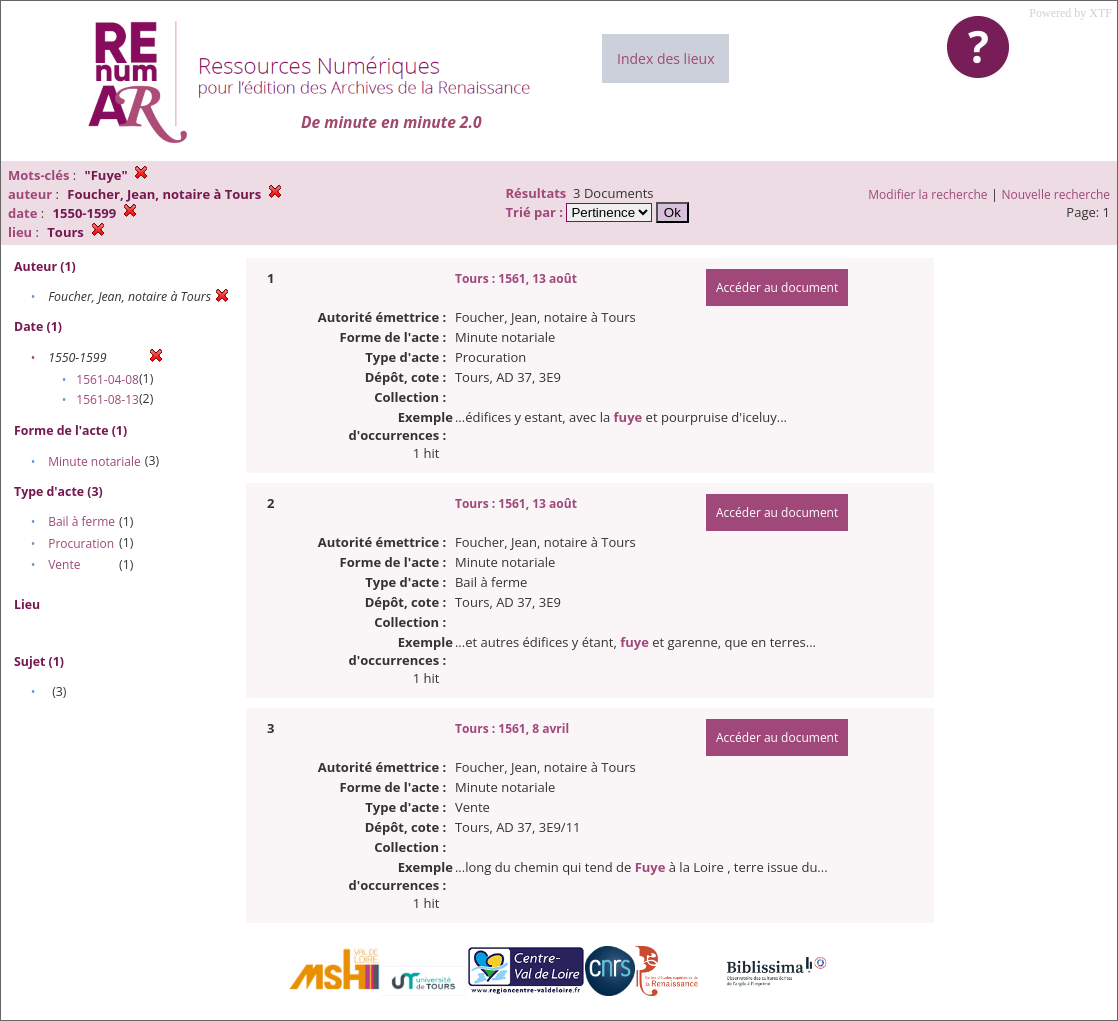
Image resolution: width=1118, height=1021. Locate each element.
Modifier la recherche (927, 194)
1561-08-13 (107, 399)
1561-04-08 (107, 379)
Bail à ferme (81, 521)
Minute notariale (94, 461)
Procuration (81, 543)
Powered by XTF (1070, 13)
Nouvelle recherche (1056, 194)
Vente (64, 564)
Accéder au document (777, 287)
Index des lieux (665, 58)
